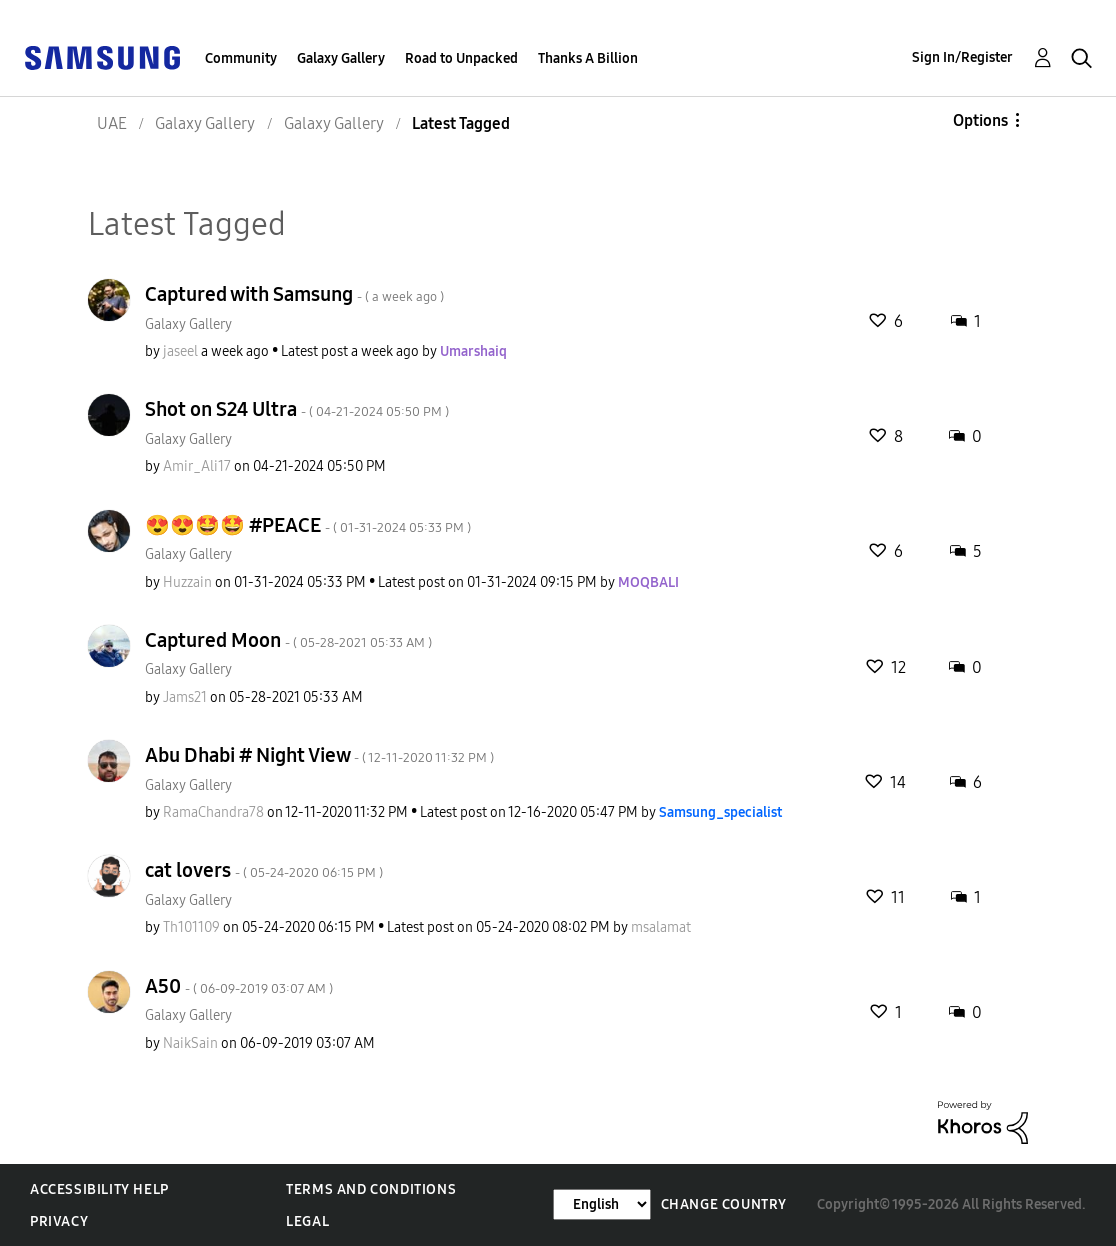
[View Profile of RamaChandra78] (213, 812)
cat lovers (264, 870)
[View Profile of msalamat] (661, 927)
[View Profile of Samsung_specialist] (720, 812)
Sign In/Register (962, 57)
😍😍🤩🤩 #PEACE (308, 525)
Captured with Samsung (294, 294)
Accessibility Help (99, 1189)
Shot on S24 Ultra (297, 409)
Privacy (59, 1221)
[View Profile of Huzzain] (187, 582)
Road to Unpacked (461, 58)
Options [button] (980, 120)
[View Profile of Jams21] (185, 697)
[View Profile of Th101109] (191, 927)
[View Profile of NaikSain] (190, 1043)
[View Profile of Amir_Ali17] (197, 466)
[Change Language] (602, 1204)
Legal (307, 1221)
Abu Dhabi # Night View (319, 755)
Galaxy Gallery (341, 58)
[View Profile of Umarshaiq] (473, 351)
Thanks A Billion (588, 58)
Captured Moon (288, 640)
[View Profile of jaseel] (180, 351)
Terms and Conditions (371, 1189)
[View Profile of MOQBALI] (648, 582)
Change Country (724, 1204)
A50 (239, 986)
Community (241, 58)
